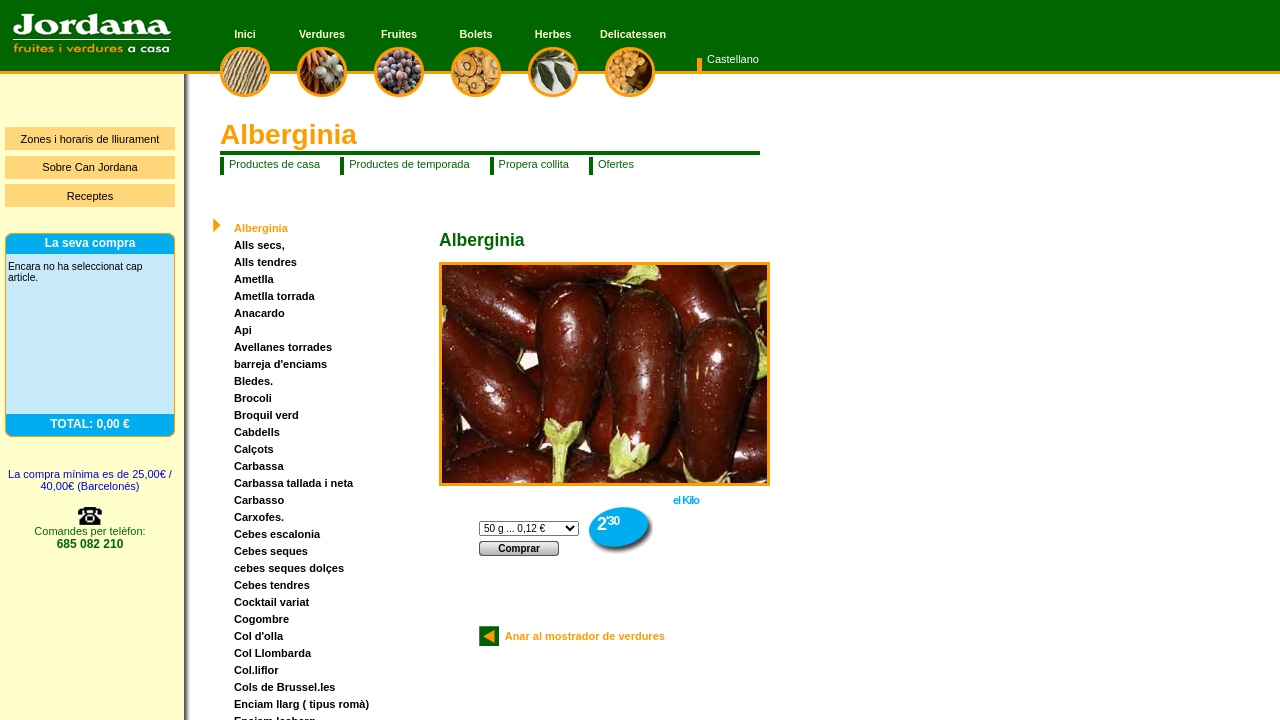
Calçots (254, 449)
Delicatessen (630, 34)
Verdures (322, 34)
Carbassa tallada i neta (293, 483)
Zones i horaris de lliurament (90, 139)
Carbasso (259, 500)
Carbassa (259, 466)
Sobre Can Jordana (89, 167)
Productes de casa (274, 164)
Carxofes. (259, 517)
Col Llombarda (272, 653)
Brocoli (253, 398)
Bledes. (253, 381)
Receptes (90, 196)
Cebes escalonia (277, 534)
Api (243, 330)
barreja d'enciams (280, 364)
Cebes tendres (272, 585)
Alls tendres (265, 262)
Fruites (399, 34)
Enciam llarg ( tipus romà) (301, 704)
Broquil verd (266, 415)
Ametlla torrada (274, 296)
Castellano (733, 59)
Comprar (519, 548)
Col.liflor (256, 670)
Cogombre (261, 619)
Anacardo (259, 313)
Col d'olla (258, 636)
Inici (245, 34)
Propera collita (534, 164)
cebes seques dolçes (289, 568)
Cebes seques (271, 551)
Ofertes (616, 164)
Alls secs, (259, 245)
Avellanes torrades (283, 347)
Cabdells (257, 432)
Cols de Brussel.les (285, 687)
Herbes (553, 34)
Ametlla (254, 279)
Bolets (476, 34)
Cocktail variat (271, 602)
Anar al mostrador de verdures (582, 636)
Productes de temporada (409, 164)
